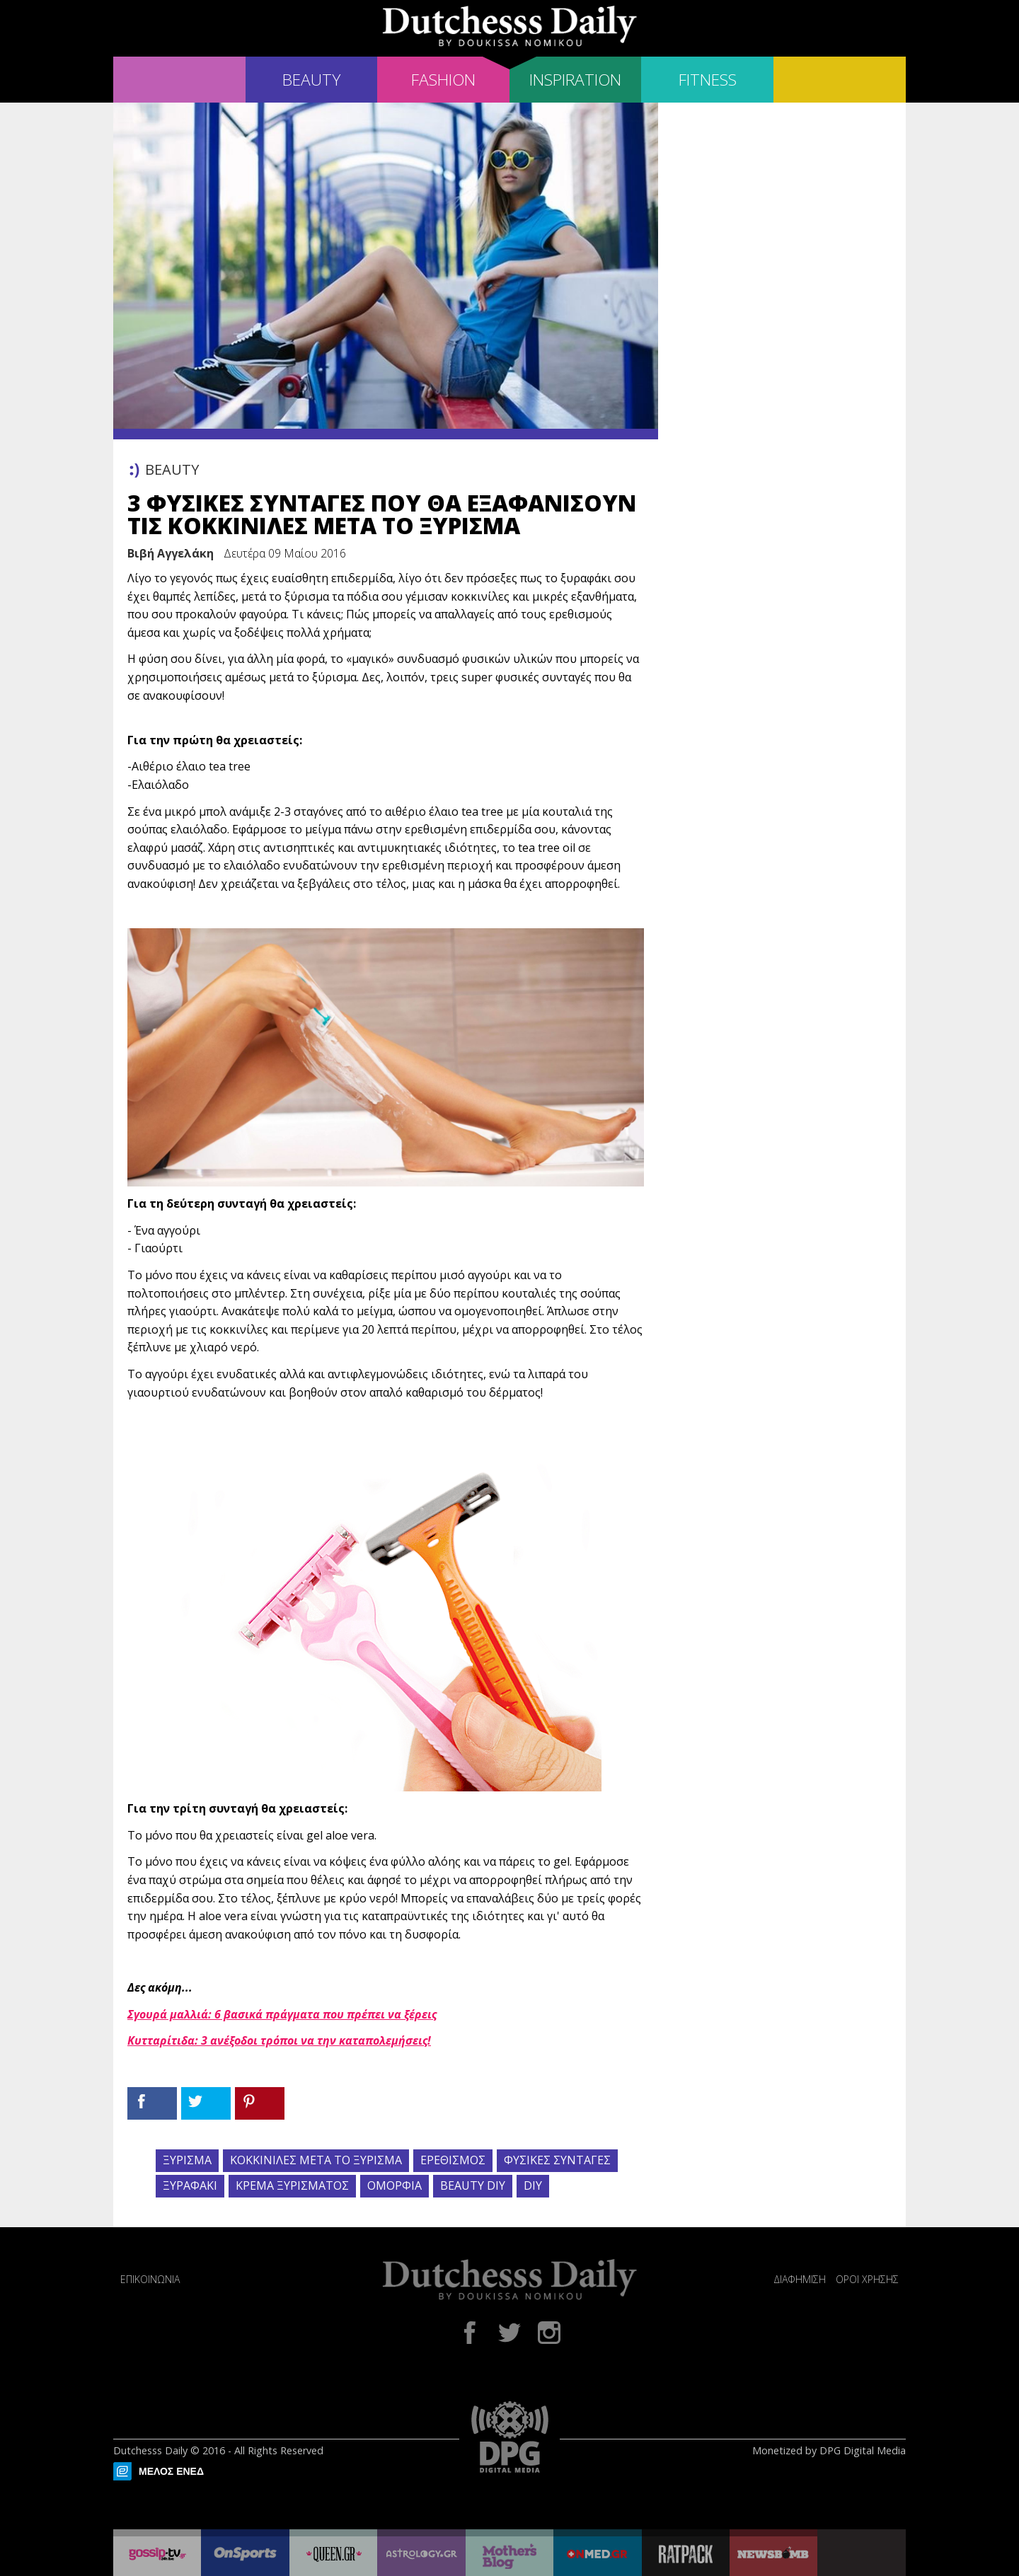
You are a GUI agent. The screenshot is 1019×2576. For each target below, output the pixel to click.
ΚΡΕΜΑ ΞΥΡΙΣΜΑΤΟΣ (292, 2185)
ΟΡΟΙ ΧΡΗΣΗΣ (867, 2279)
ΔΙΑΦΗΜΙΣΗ (799, 2279)
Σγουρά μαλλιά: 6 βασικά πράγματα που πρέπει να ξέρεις (282, 2014)
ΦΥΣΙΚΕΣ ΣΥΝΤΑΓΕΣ (557, 2160)
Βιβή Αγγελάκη (170, 553)
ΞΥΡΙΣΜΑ (187, 2160)
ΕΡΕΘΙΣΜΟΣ (452, 2160)
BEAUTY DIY (472, 2185)
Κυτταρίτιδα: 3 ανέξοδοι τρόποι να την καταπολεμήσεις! (279, 2040)
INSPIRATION (575, 80)
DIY (533, 2185)
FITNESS (708, 80)
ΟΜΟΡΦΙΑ (394, 2185)
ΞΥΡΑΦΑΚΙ (190, 2185)
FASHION (443, 80)
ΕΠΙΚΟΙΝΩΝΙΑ (150, 2279)
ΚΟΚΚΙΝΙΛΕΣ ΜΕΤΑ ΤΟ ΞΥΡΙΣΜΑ (316, 2160)
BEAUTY (311, 80)
